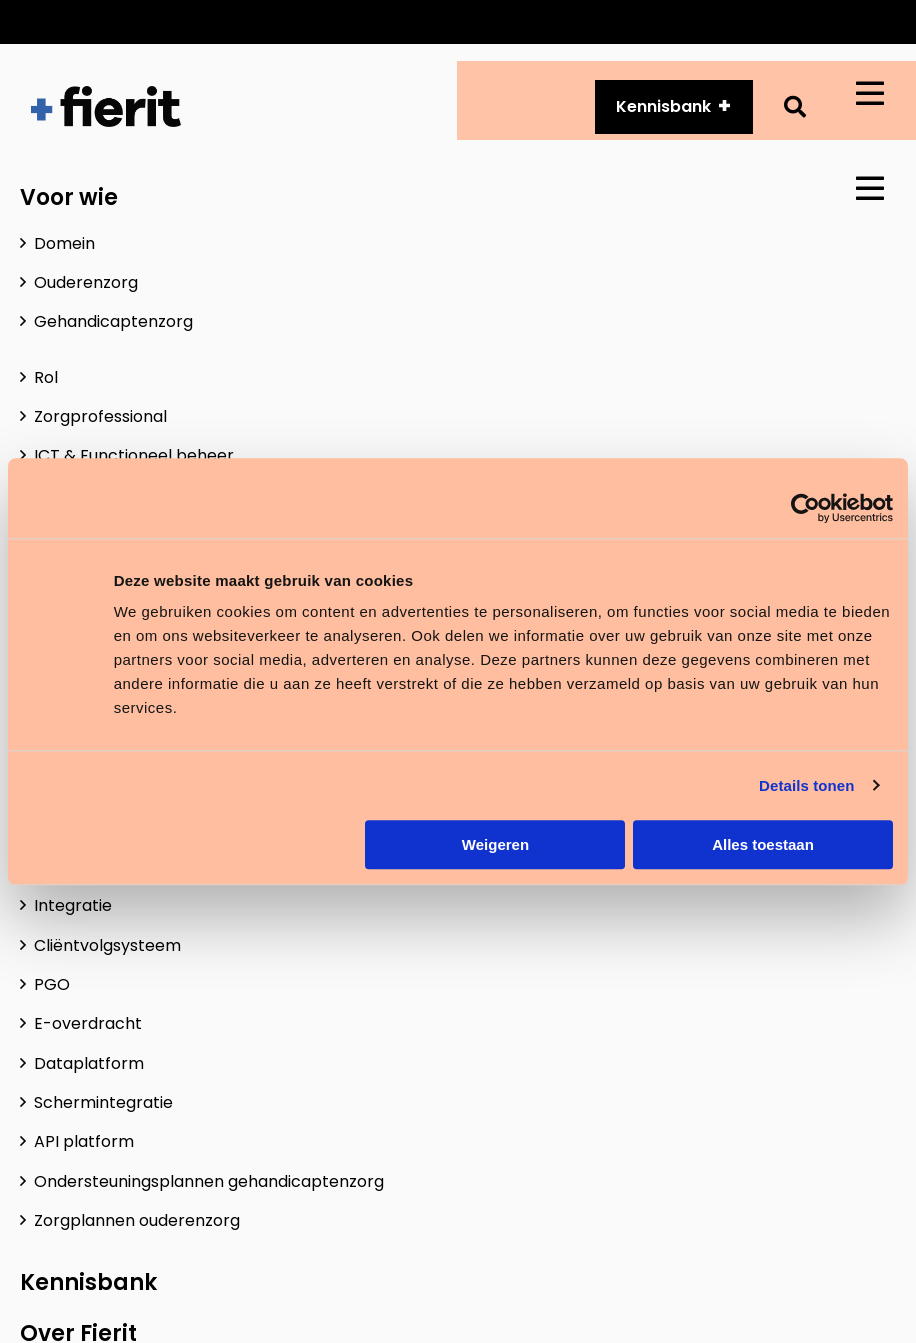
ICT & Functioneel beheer (134, 455)
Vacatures (828, 21)
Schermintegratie (103, 1102)
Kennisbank (88, 1282)
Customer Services (445, 21)
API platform (602, 21)
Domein (64, 243)
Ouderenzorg (86, 282)
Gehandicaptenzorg (113, 321)
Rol (46, 377)
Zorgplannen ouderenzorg (137, 1220)
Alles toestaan (763, 844)
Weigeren (495, 844)
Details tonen (806, 785)
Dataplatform (89, 1063)
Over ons (719, 21)
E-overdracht (88, 1023)
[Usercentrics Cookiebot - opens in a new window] (805, 508)
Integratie (73, 905)
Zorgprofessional (100, 416)
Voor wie (69, 197)
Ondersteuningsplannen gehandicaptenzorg (209, 1181)
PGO (52, 984)
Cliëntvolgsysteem (107, 945)
